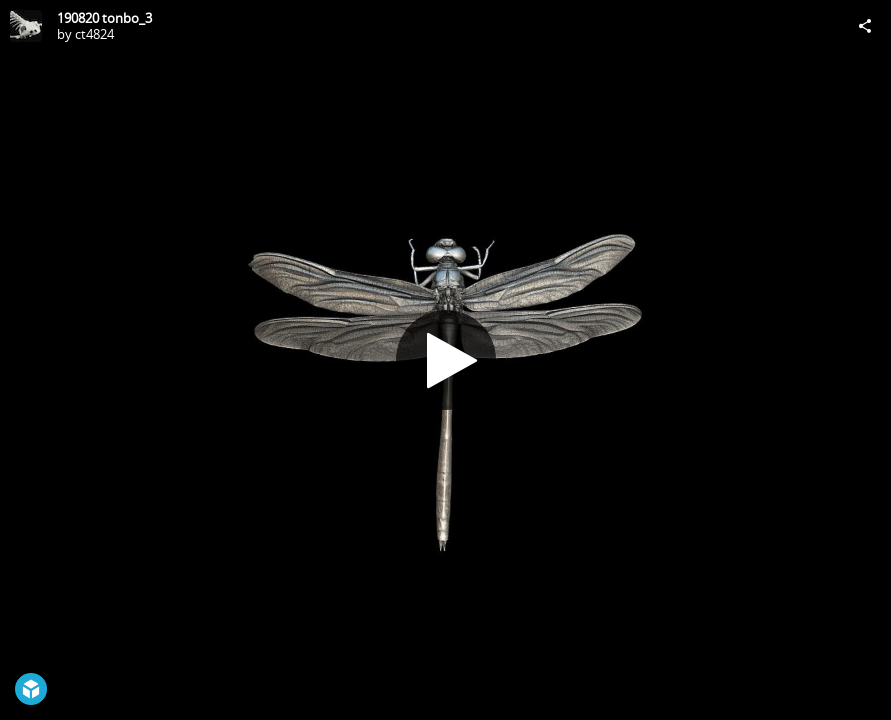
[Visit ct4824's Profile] (26, 26)
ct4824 (94, 34)
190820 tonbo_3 (104, 18)
